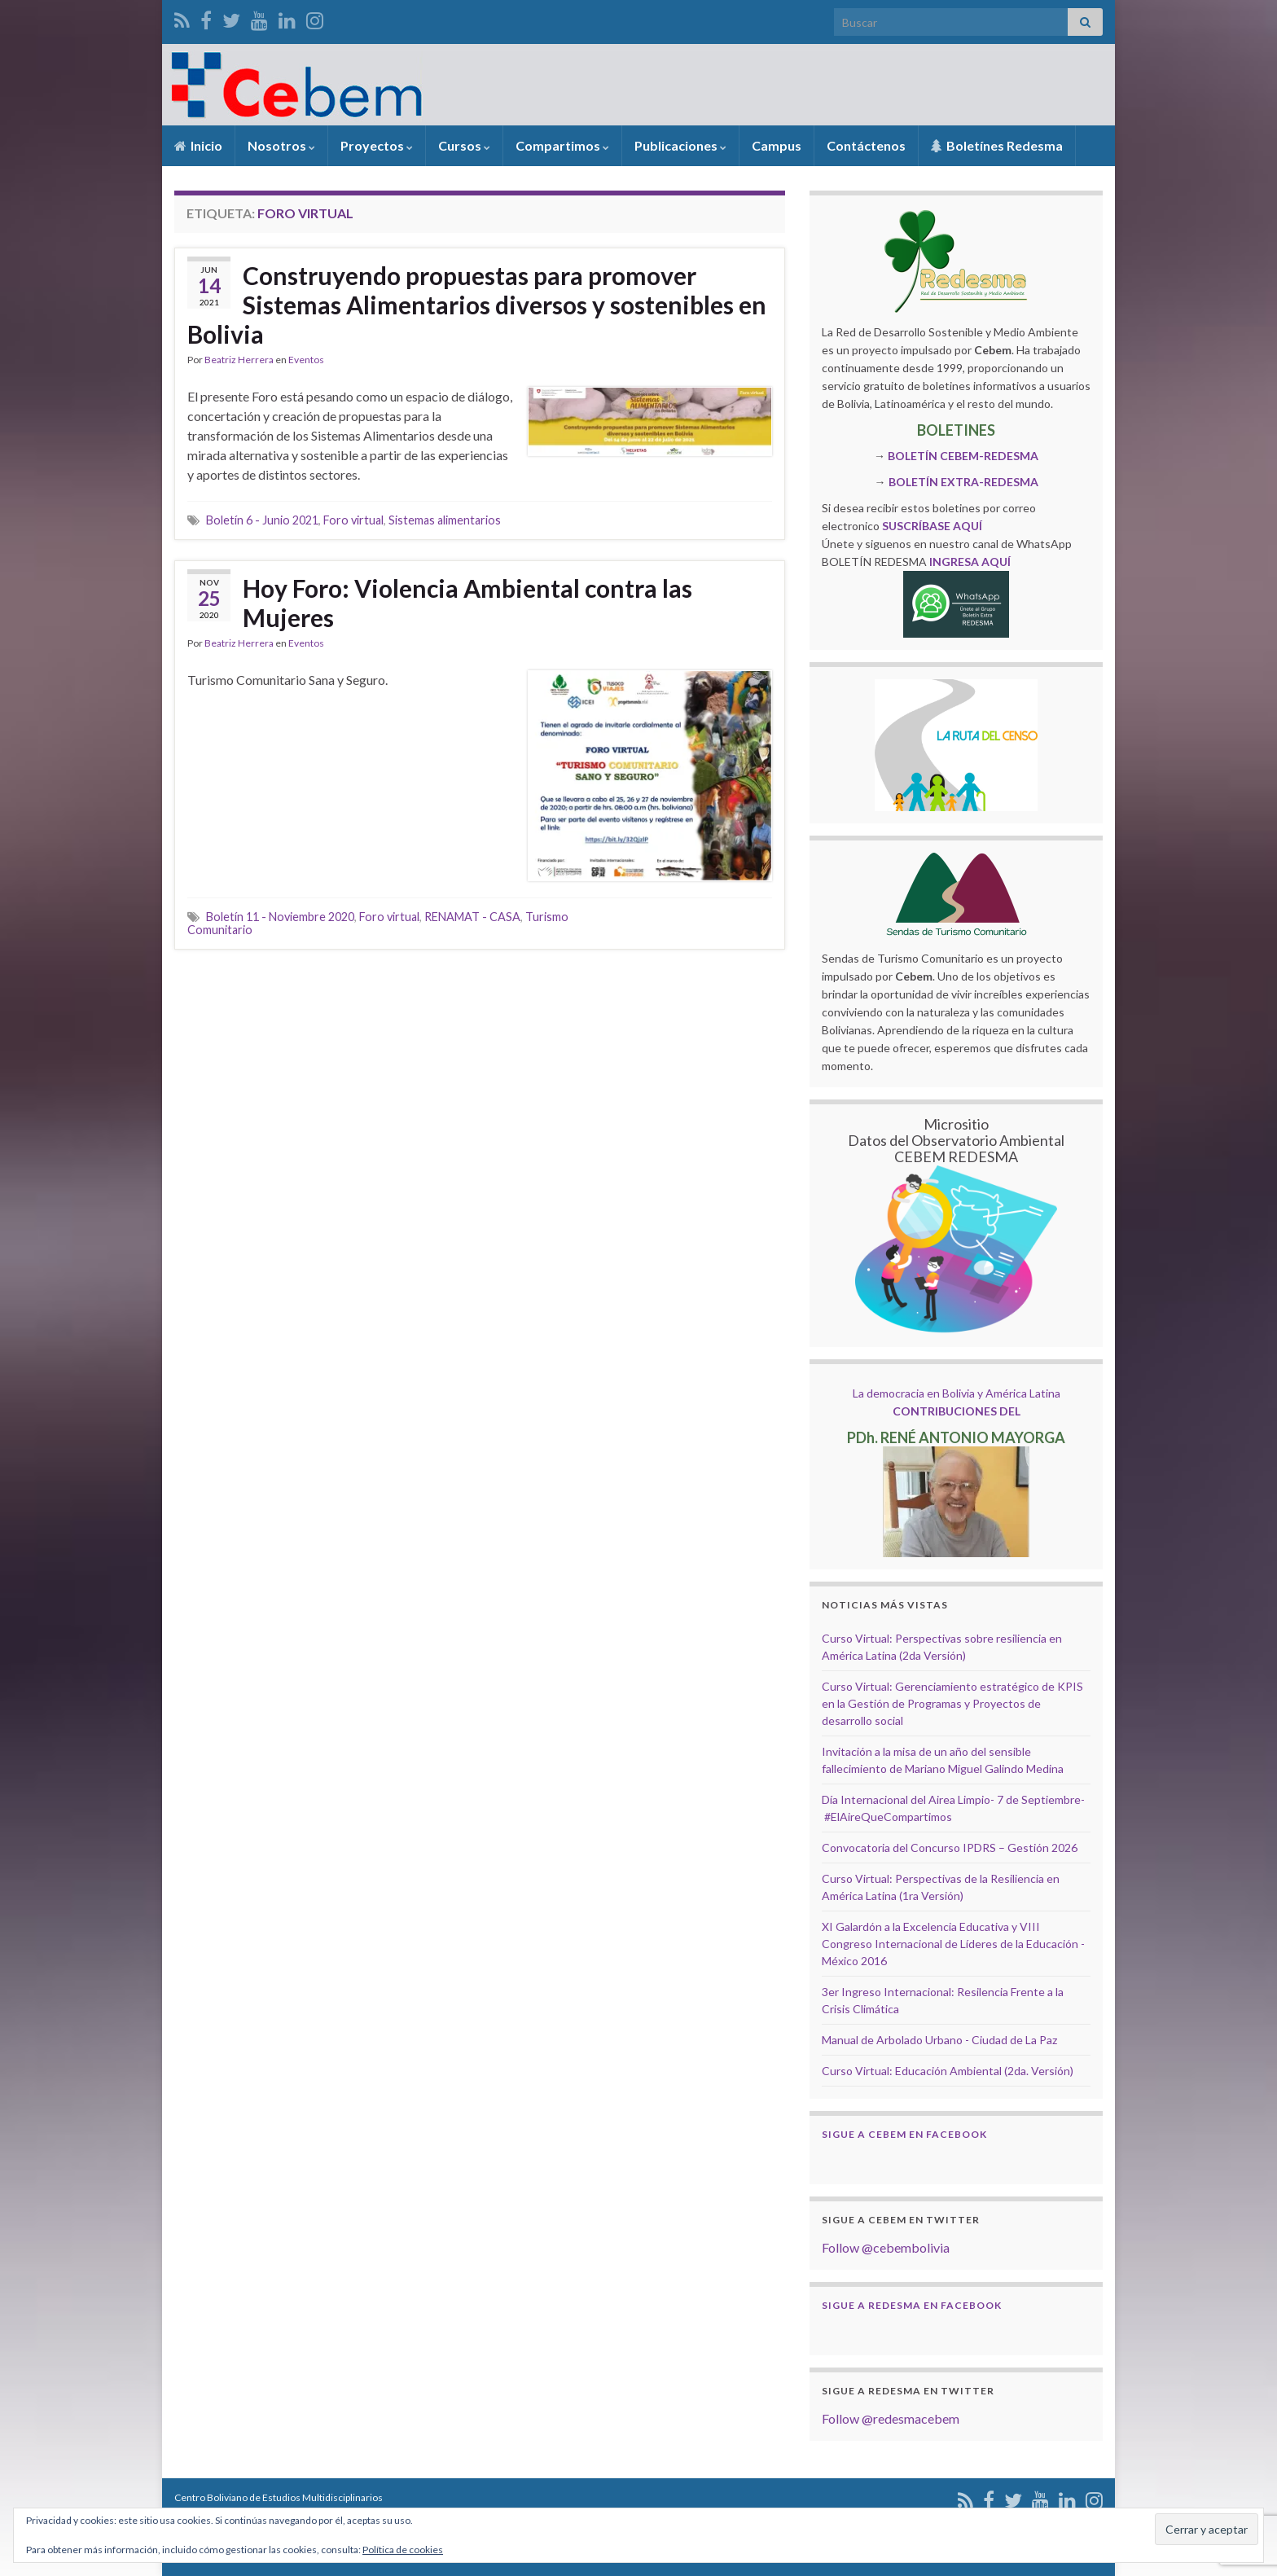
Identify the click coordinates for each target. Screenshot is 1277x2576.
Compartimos (562, 145)
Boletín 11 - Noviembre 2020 (280, 917)
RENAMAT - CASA (472, 917)
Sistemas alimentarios (444, 520)
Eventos (306, 359)
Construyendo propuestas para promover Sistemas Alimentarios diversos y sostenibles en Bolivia (476, 305)
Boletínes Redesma (997, 145)
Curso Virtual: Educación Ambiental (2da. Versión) (947, 2071)
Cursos (464, 145)
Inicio (198, 145)
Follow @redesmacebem (890, 2418)
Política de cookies (402, 2549)
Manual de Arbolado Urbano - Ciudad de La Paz (939, 2040)
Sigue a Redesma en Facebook (912, 2305)
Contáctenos (866, 145)
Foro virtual (353, 520)
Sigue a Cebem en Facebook (904, 2134)
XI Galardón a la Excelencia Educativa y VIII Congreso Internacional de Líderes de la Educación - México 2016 (953, 1944)
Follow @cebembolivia (886, 2247)
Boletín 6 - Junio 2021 (262, 520)
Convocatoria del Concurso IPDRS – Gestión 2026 (949, 1847)
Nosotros (281, 145)
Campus (776, 145)
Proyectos (376, 145)
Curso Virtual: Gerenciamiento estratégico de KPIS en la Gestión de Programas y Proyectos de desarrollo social (952, 1703)
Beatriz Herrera (239, 359)
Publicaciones (680, 145)
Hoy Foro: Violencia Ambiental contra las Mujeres (467, 602)
